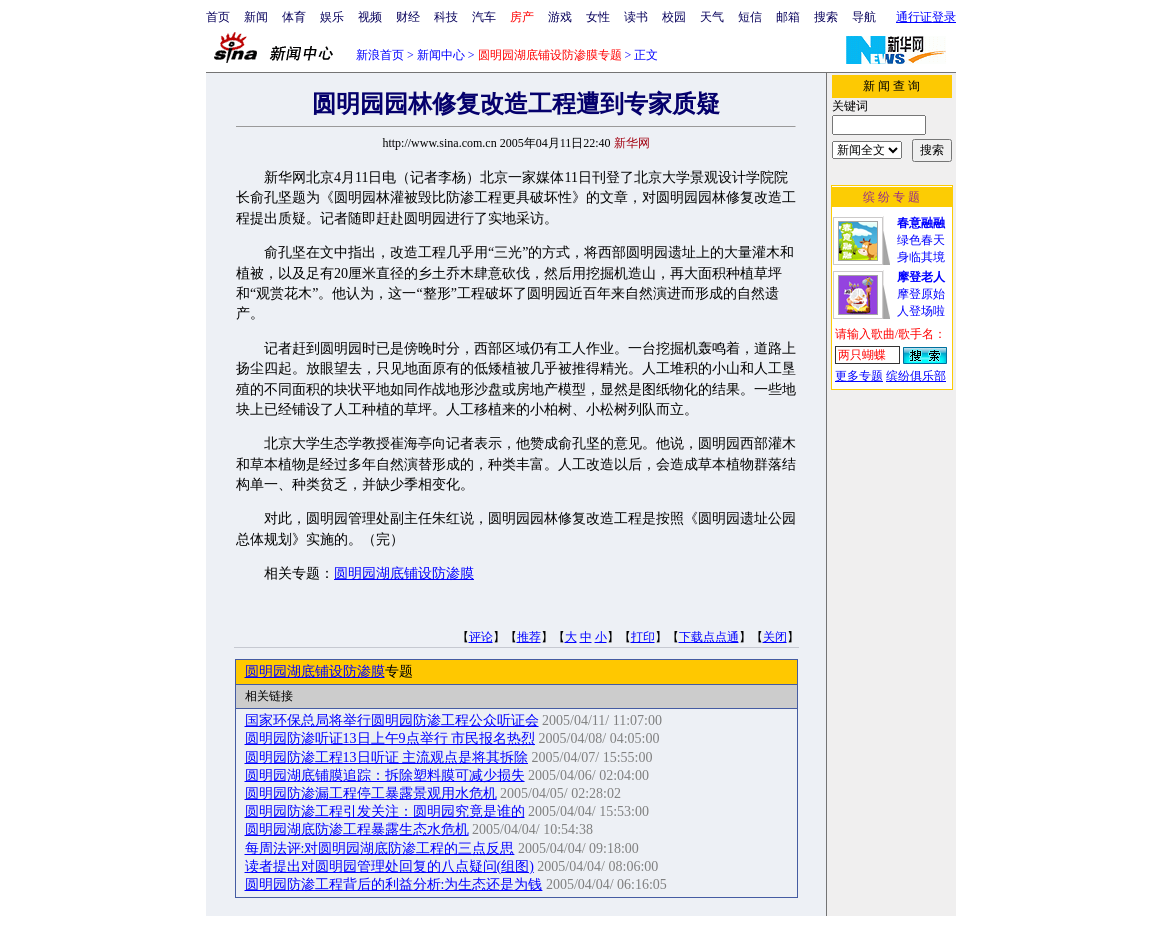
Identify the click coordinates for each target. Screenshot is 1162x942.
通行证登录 (926, 17)
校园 (674, 17)
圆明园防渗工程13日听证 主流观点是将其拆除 (387, 757)
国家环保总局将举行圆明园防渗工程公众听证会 (392, 720)
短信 (750, 17)
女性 (598, 17)
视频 (370, 17)
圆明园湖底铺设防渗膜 (404, 573)
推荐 (529, 637)
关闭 (775, 637)
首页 (218, 17)
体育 (294, 17)
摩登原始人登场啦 (921, 294)
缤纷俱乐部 (916, 376)
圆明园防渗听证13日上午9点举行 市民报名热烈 (390, 738)
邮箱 (788, 17)
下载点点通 (709, 637)
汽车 (484, 17)
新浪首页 (380, 55)
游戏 (560, 17)
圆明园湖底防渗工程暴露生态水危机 (357, 829)
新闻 (256, 17)
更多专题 (859, 376)
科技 (446, 17)
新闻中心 (441, 55)
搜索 (826, 17)
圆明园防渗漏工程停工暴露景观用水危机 (371, 793)
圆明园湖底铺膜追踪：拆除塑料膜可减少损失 (385, 775)
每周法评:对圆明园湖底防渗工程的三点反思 (380, 848)
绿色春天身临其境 (921, 240)
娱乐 (332, 17)
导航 (864, 17)
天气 (712, 17)
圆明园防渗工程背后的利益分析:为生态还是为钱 (394, 884)
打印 (643, 637)
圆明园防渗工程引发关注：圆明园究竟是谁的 (385, 811)
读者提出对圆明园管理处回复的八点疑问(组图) (389, 866)
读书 (636, 17)
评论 (481, 637)
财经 (408, 17)
